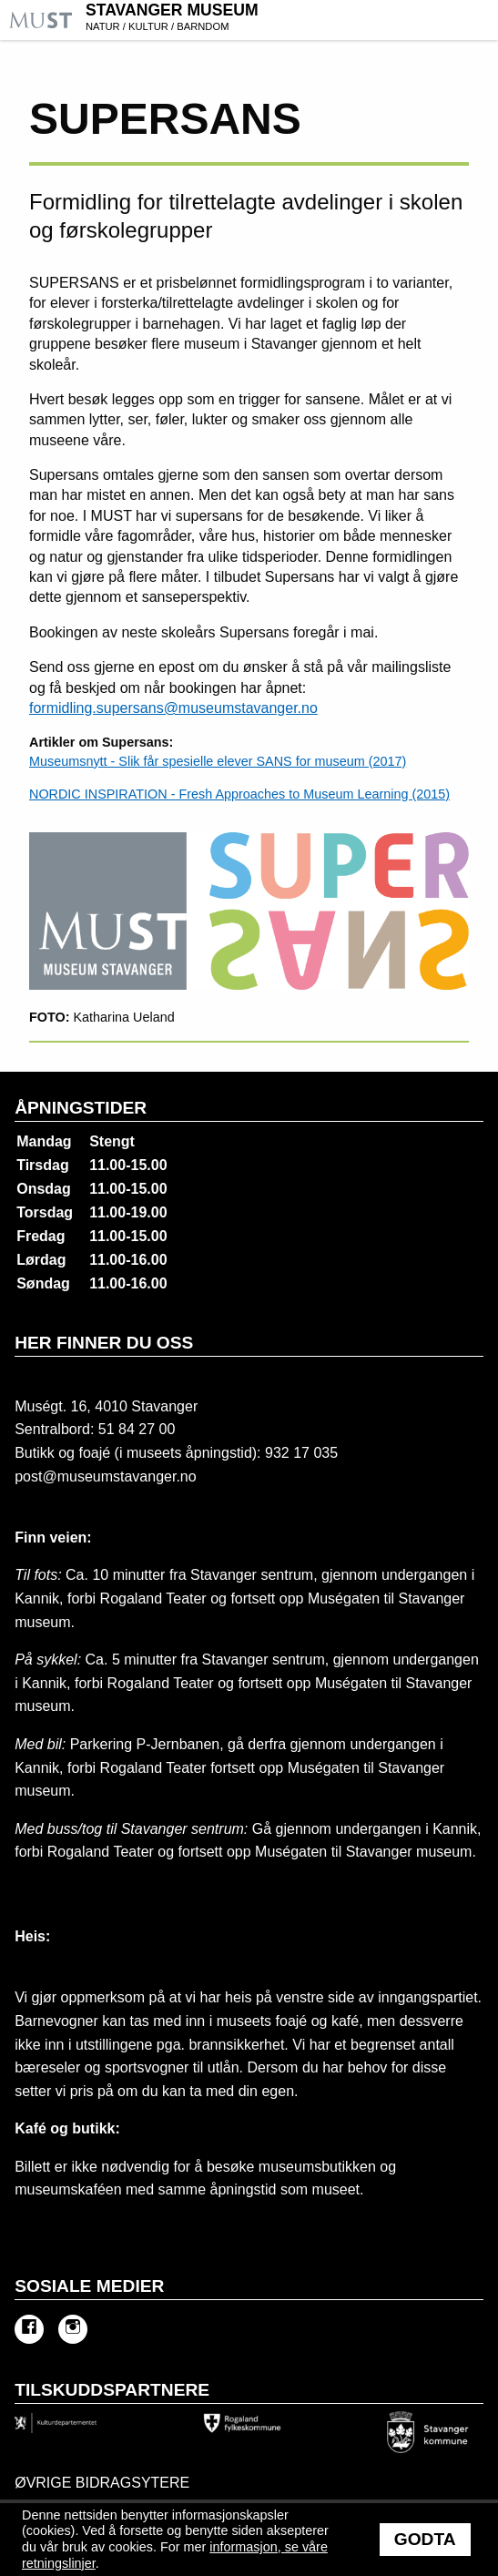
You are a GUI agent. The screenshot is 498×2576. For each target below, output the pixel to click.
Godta (425, 2539)
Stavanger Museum (289, 19)
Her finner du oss (104, 1342)
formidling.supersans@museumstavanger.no (173, 708)
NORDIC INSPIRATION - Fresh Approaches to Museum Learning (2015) (239, 794)
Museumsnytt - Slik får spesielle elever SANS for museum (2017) (217, 761)
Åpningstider (81, 1107)
